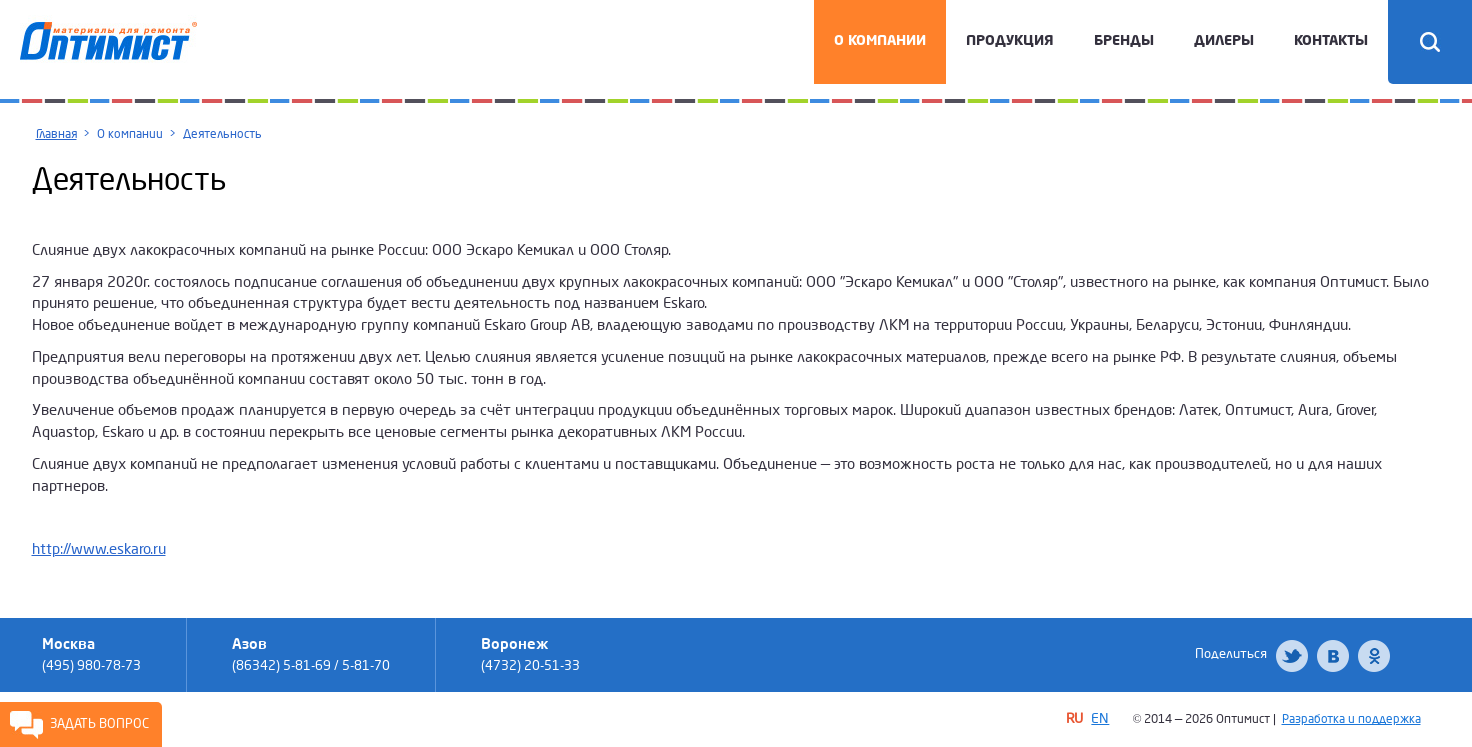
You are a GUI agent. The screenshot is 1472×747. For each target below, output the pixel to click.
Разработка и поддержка (1351, 719)
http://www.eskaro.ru (99, 549)
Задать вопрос (99, 724)
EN (1100, 718)
